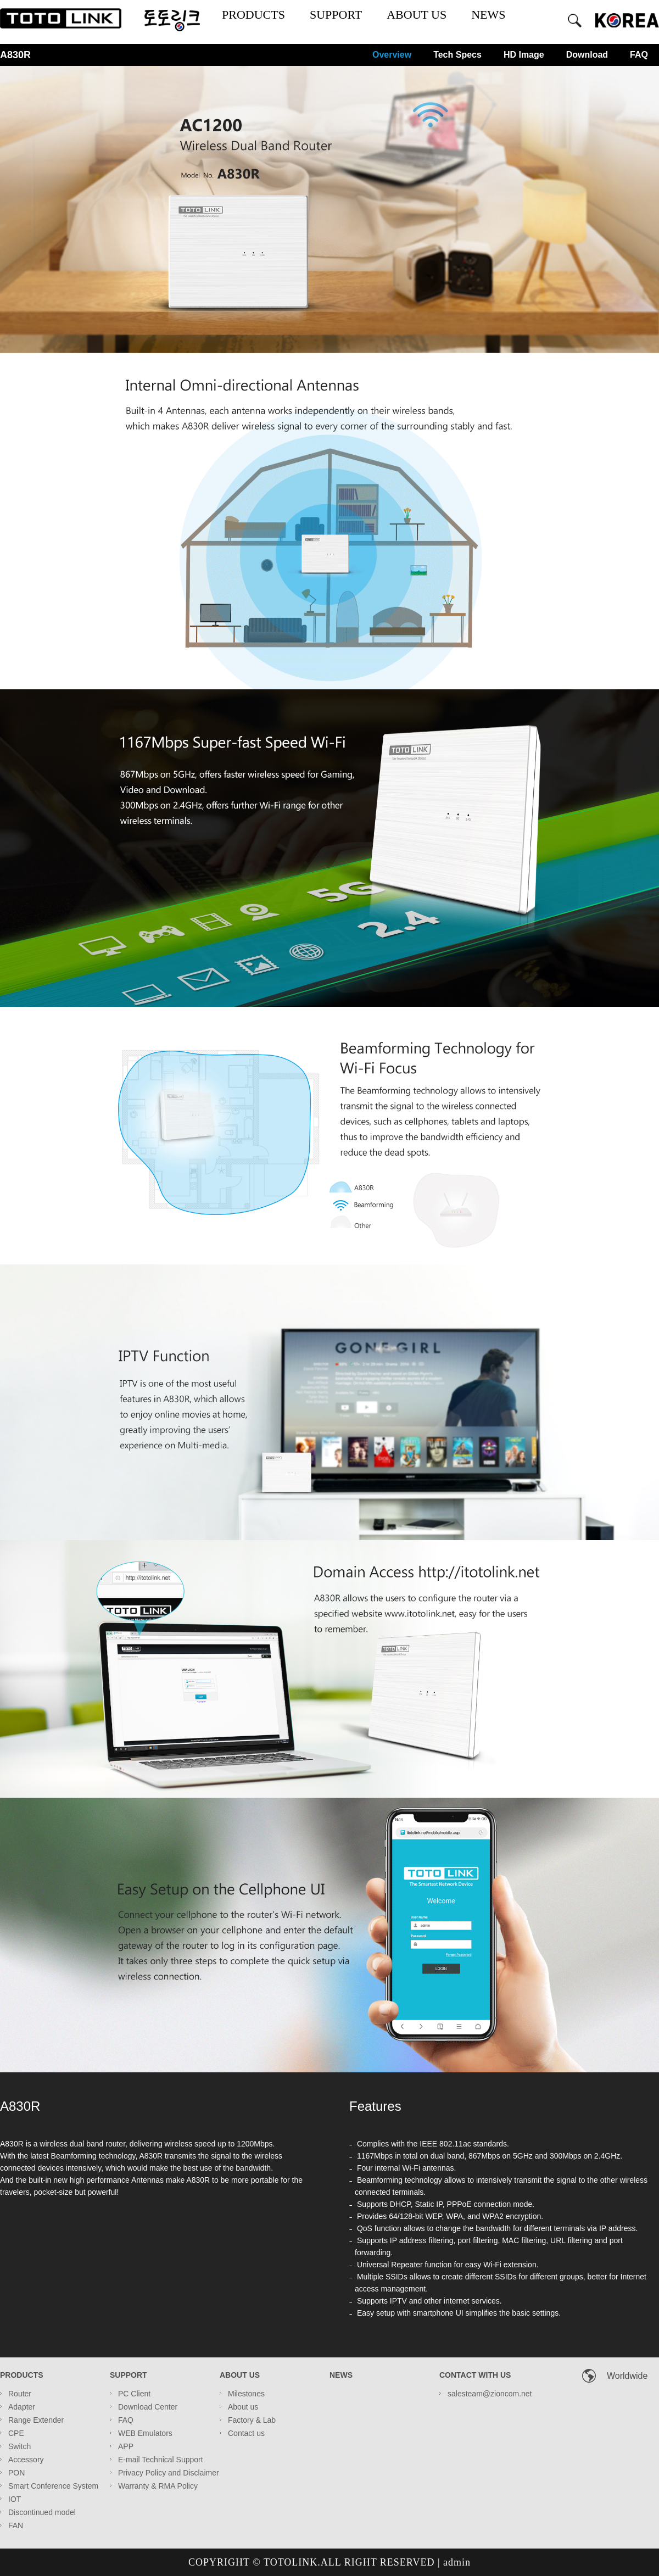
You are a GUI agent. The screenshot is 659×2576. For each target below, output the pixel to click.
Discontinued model (42, 2512)
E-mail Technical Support (160, 2459)
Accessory (26, 2459)
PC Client (134, 2393)
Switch (19, 2446)
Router (19, 2393)
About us (243, 2406)
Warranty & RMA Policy (158, 2486)
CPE (16, 2433)
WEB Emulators (145, 2433)
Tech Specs (457, 54)
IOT (14, 2499)
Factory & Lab (252, 2420)
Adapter (21, 2406)
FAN (15, 2525)
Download (587, 54)
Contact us (246, 2433)
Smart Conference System (53, 2486)
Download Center (147, 2406)
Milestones (246, 2393)
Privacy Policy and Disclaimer (168, 2472)
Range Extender (36, 2420)
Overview (391, 54)
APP (125, 2446)
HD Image (524, 54)
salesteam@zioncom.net (490, 2393)
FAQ (639, 54)
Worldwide (627, 2375)
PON (16, 2472)
